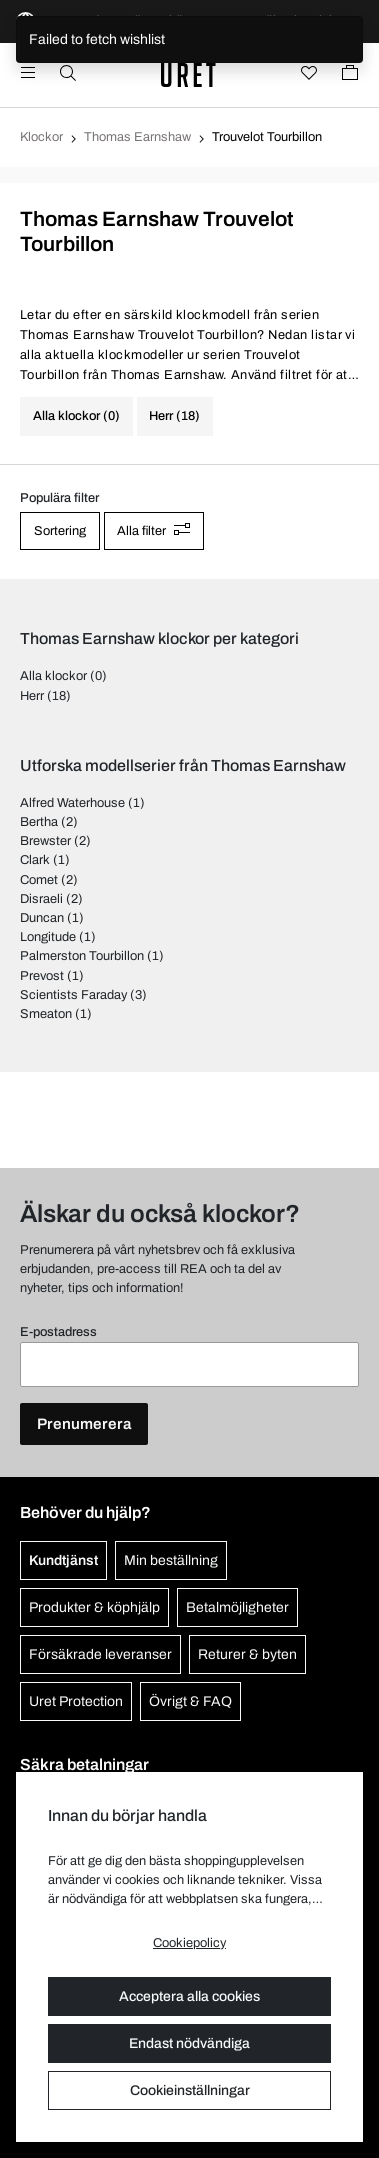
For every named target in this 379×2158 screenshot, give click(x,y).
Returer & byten (247, 1654)
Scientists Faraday (73, 995)
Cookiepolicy (189, 1943)
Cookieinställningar (190, 2090)
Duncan (42, 918)
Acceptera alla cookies (189, 1996)
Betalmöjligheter (237, 1607)
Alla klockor (53, 676)
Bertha (39, 822)
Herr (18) (174, 416)
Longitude (48, 937)
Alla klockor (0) (76, 416)
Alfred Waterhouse (72, 803)
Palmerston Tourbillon (82, 956)
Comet (39, 880)
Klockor (41, 137)
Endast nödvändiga (189, 2043)
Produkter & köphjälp (94, 1607)
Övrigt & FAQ (190, 1701)
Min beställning (171, 1560)
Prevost (42, 976)
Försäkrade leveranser (100, 1654)
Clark (35, 860)
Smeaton (46, 1014)
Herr (32, 696)
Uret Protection (76, 1701)
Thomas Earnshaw (137, 137)
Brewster (45, 841)
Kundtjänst (63, 1560)
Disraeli (41, 899)
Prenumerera (84, 1424)
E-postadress (58, 1332)
